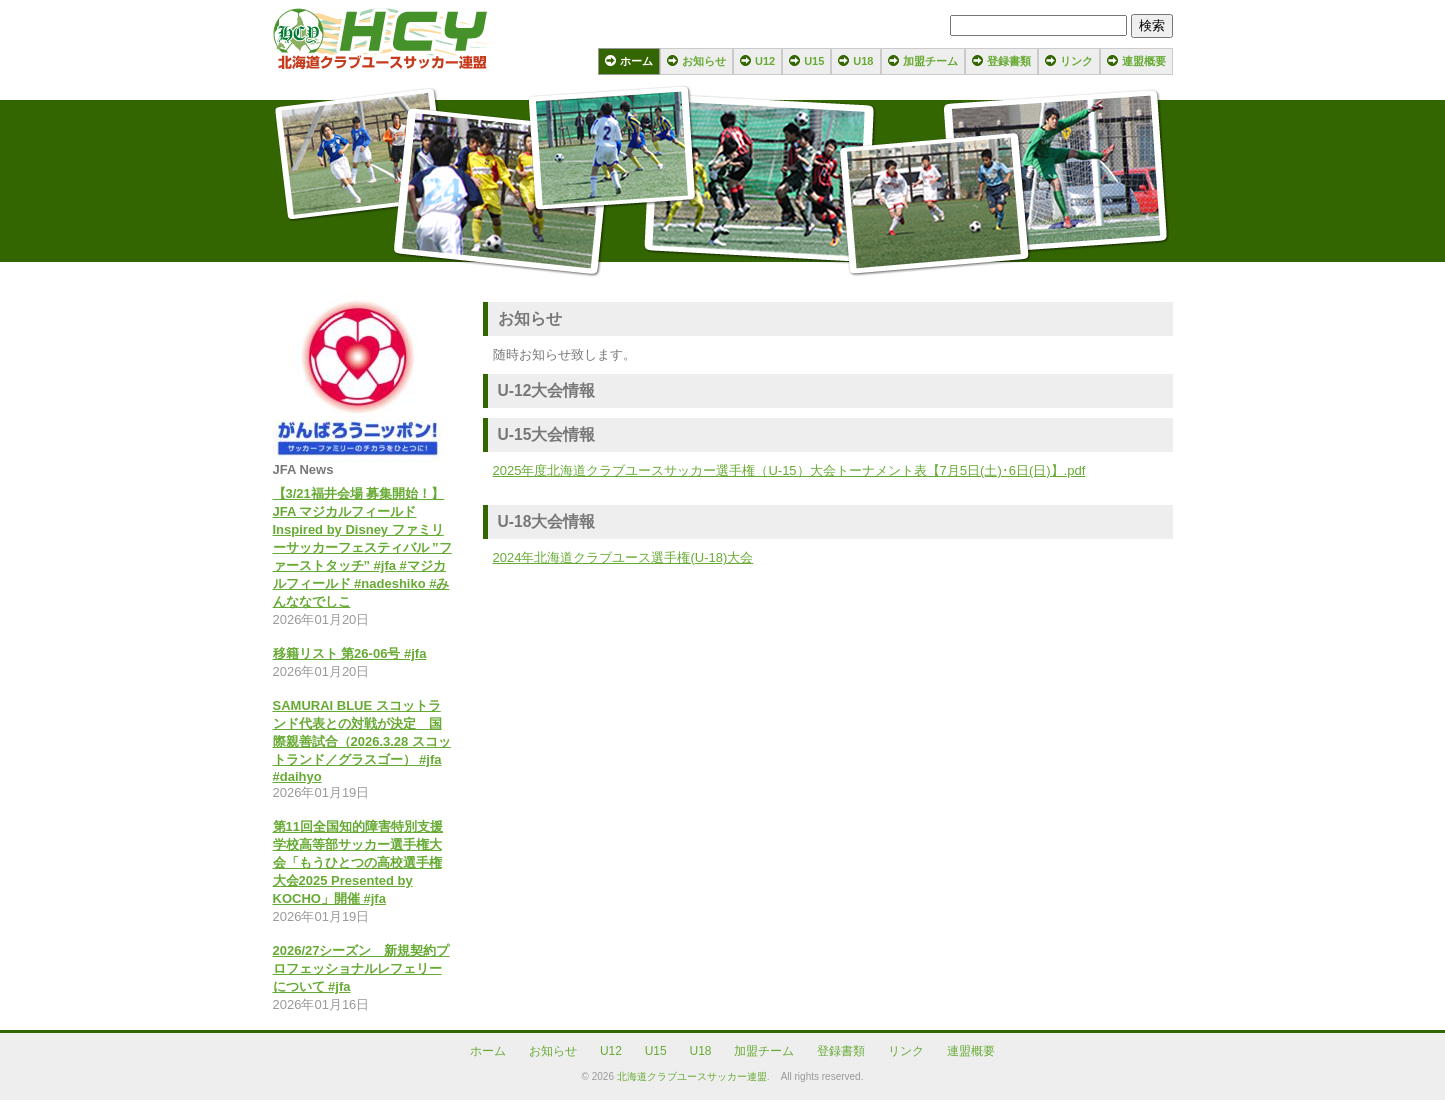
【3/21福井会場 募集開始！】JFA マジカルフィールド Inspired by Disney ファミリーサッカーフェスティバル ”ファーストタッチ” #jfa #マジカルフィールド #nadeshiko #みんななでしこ (362, 547)
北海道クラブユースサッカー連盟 (692, 1076)
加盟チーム (930, 61)
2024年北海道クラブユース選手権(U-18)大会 (623, 557)
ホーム (636, 61)
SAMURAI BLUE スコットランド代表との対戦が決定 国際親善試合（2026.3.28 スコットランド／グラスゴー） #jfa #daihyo (362, 741)
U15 (814, 61)
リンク (1076, 61)
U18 (863, 61)
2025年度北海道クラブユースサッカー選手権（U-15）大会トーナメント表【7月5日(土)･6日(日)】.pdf (789, 470)
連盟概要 (1144, 61)
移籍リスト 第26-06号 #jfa (350, 653)
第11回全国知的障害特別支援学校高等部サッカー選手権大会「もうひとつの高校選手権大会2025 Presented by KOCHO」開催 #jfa (358, 862)
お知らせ (704, 61)
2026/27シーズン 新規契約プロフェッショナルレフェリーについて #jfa (361, 968)
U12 (765, 61)
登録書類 (1009, 61)
